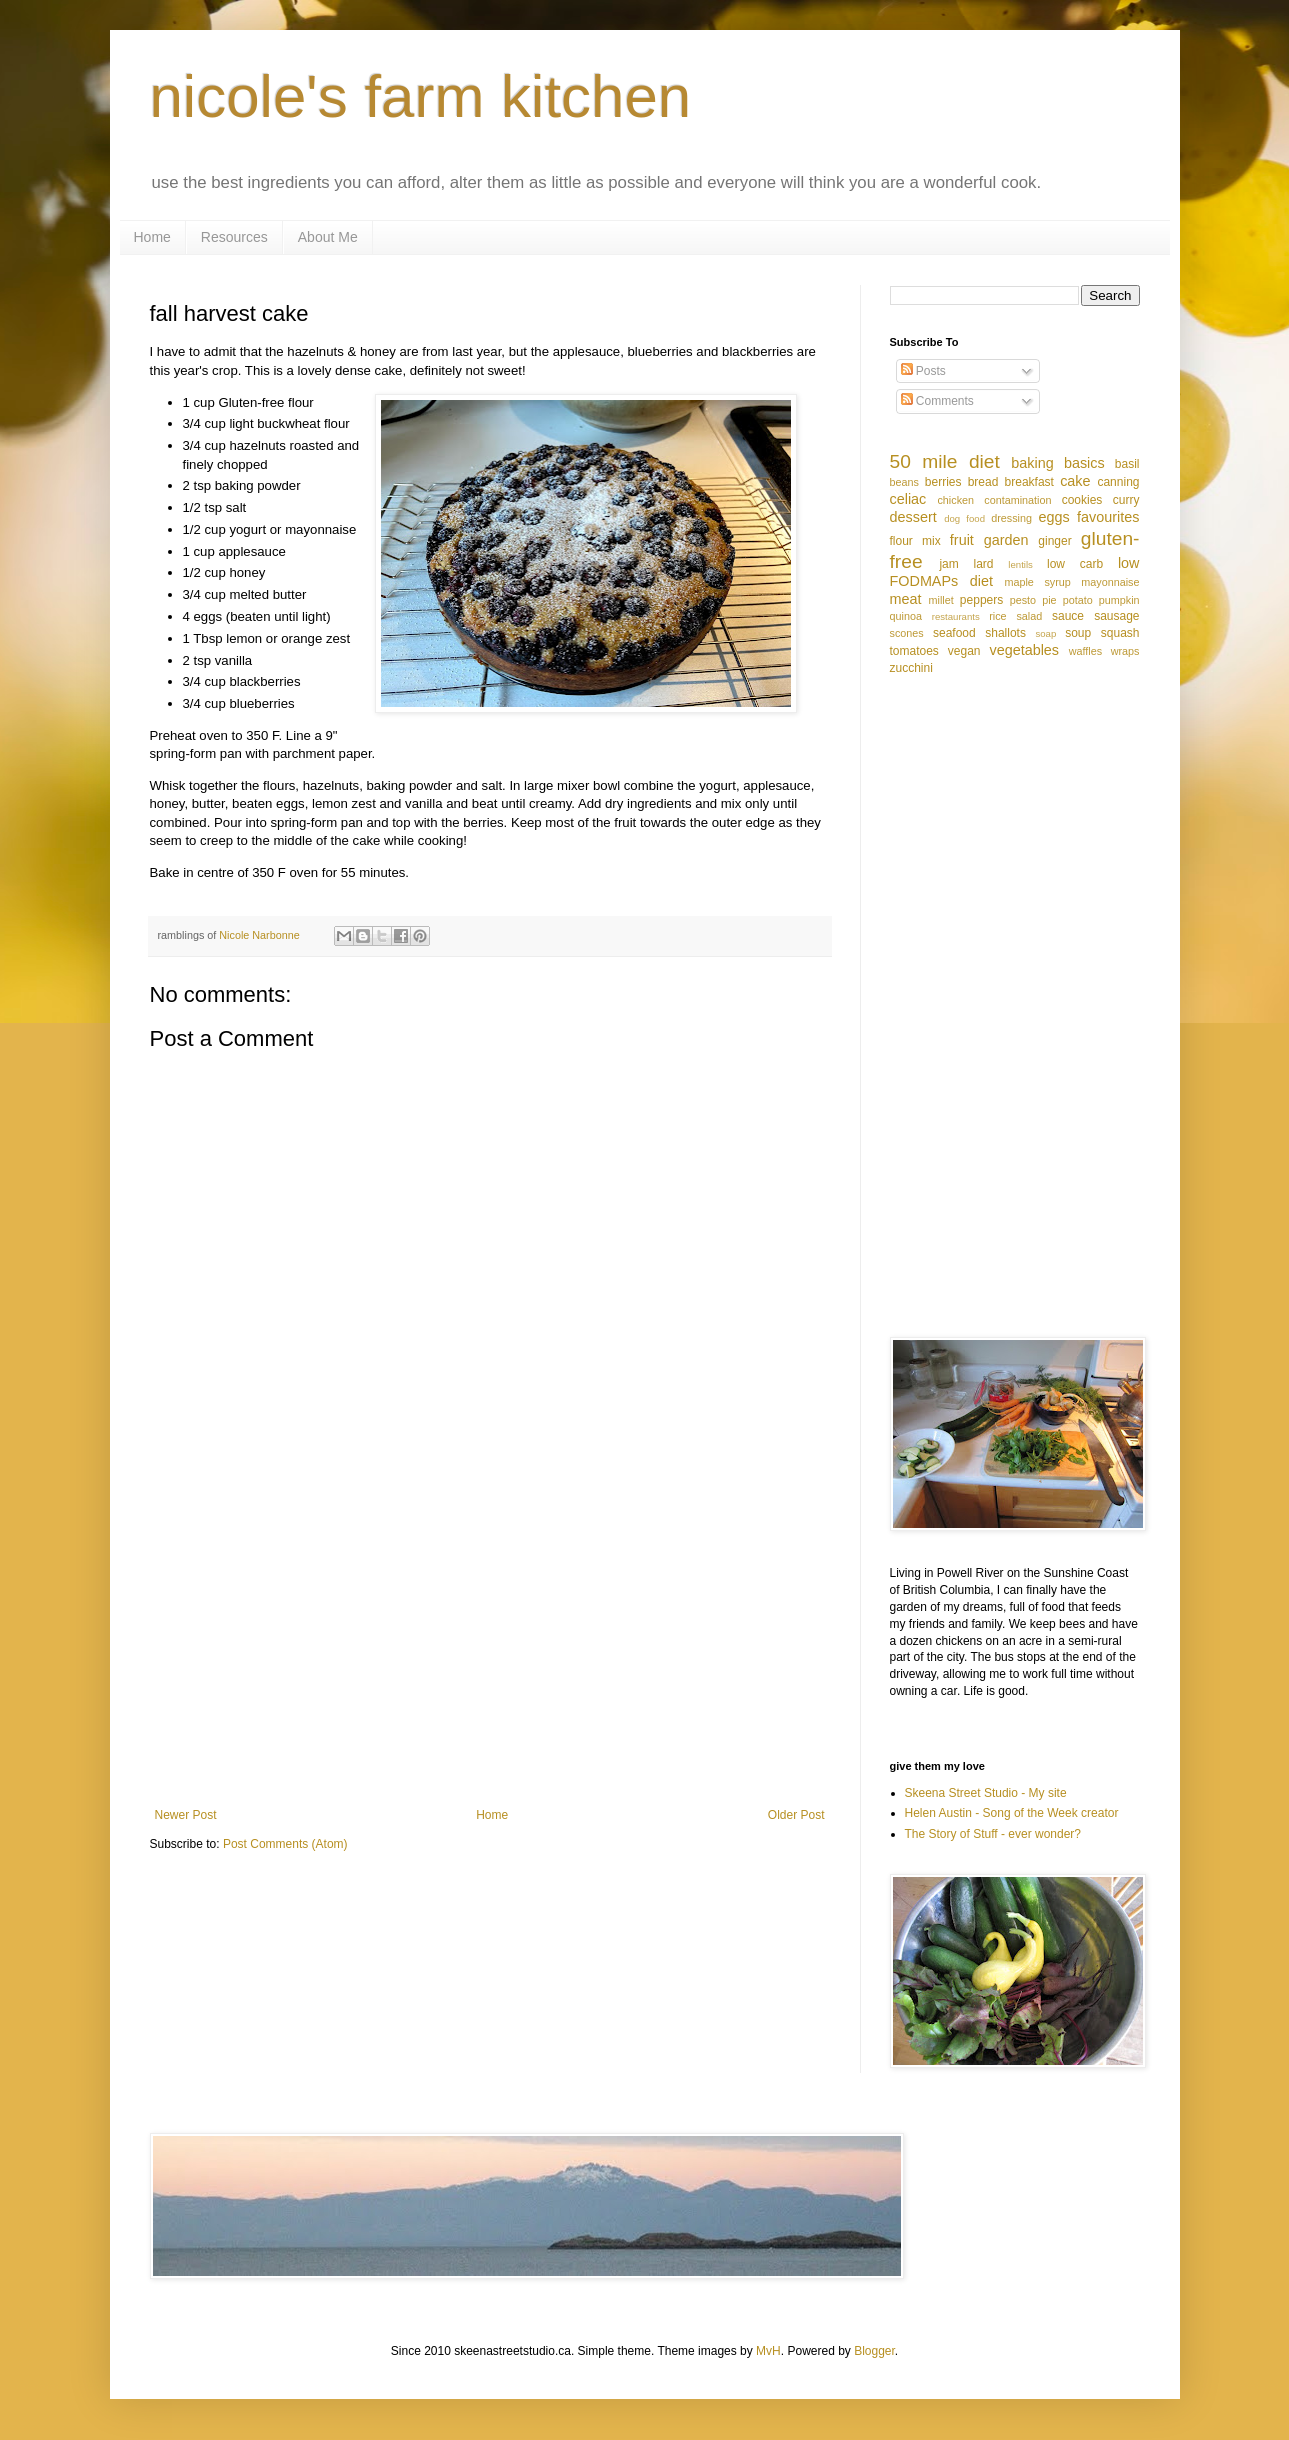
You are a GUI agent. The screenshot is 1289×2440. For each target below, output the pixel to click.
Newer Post (186, 1815)
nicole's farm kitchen (421, 96)
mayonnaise (1110, 582)
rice (997, 616)
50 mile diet (945, 461)
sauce (1068, 616)
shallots (1005, 633)
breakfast (1029, 482)
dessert (913, 517)
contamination (1017, 500)
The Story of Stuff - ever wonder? (993, 1834)
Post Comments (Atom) (285, 1844)
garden (1006, 540)
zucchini (911, 668)
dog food (964, 518)
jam (948, 564)
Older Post (796, 1815)
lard (984, 564)
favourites (1108, 517)
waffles (1085, 651)
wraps (1125, 651)
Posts (923, 371)
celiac (908, 499)
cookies (1082, 500)
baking (1032, 463)
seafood (954, 633)
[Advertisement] (490, 1643)
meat (906, 599)
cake (1075, 481)
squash (1120, 633)
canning (1118, 482)
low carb (1075, 564)
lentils (1020, 564)
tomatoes (914, 651)
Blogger (874, 2351)
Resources (234, 237)
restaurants (956, 616)
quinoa (906, 616)
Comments (937, 401)
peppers (981, 600)
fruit (962, 540)
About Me (328, 237)
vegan (964, 651)
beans (904, 482)
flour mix (915, 541)
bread (983, 482)
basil (1127, 464)
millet (941, 600)
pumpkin (1119, 600)
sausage (1116, 616)
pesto (1023, 600)
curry (1126, 500)
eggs (1053, 517)
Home (152, 237)
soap (1045, 633)
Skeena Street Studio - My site (986, 1793)
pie (1049, 600)
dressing (1011, 518)
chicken (955, 500)
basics (1084, 463)
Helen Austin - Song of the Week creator (1012, 1813)
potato (1078, 600)
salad (1029, 616)
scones (907, 633)
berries (943, 482)
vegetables (1024, 650)
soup (1078, 633)
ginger (1054, 541)
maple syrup (1037, 582)
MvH (768, 2351)
